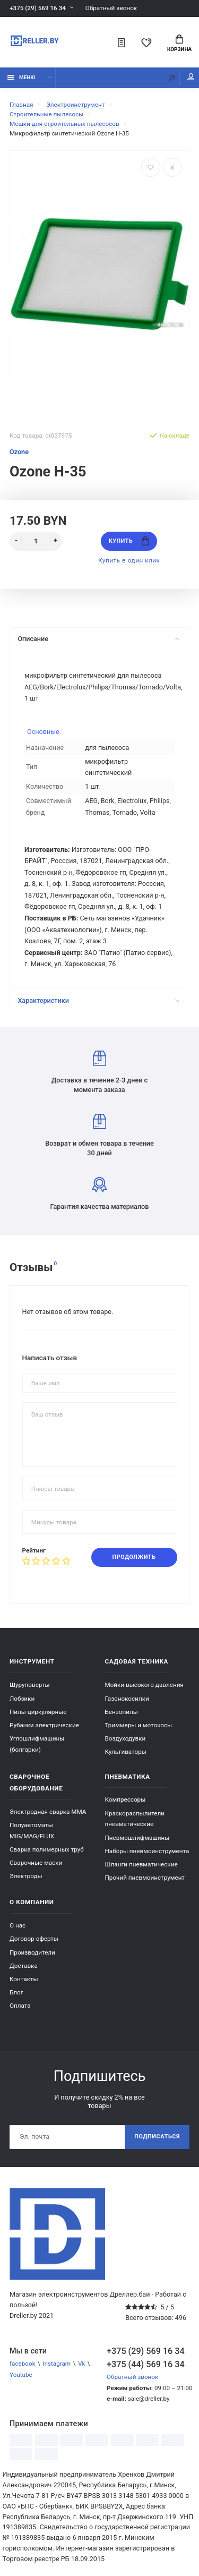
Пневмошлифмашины (137, 1837)
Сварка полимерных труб (47, 1849)
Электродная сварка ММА (48, 1811)
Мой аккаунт (191, 76)
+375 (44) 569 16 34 (146, 2364)
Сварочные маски (36, 1862)
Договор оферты (34, 1938)
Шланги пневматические (141, 1864)
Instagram (56, 2363)
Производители (32, 1952)
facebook (23, 2363)
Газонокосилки (127, 1698)
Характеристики (98, 1000)
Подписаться (157, 2136)
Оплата (20, 2005)
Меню (21, 77)
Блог (16, 1992)
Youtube (21, 2374)
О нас (17, 1925)
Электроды (26, 1876)
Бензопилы (121, 1712)
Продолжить (134, 1557)
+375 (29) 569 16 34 (38, 8)
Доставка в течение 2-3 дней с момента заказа (99, 1072)
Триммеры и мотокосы (138, 1725)
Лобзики (22, 1698)
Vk (81, 2363)
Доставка (24, 1965)
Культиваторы (125, 1751)
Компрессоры (125, 1799)
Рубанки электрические (44, 1725)
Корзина (179, 44)
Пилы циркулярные (38, 1712)
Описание (98, 639)
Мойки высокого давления (144, 1684)
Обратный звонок (111, 8)
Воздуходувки (125, 1738)
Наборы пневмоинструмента (147, 1851)
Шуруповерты (30, 1684)
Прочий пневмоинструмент (145, 1877)
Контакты (24, 1979)
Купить (129, 540)
